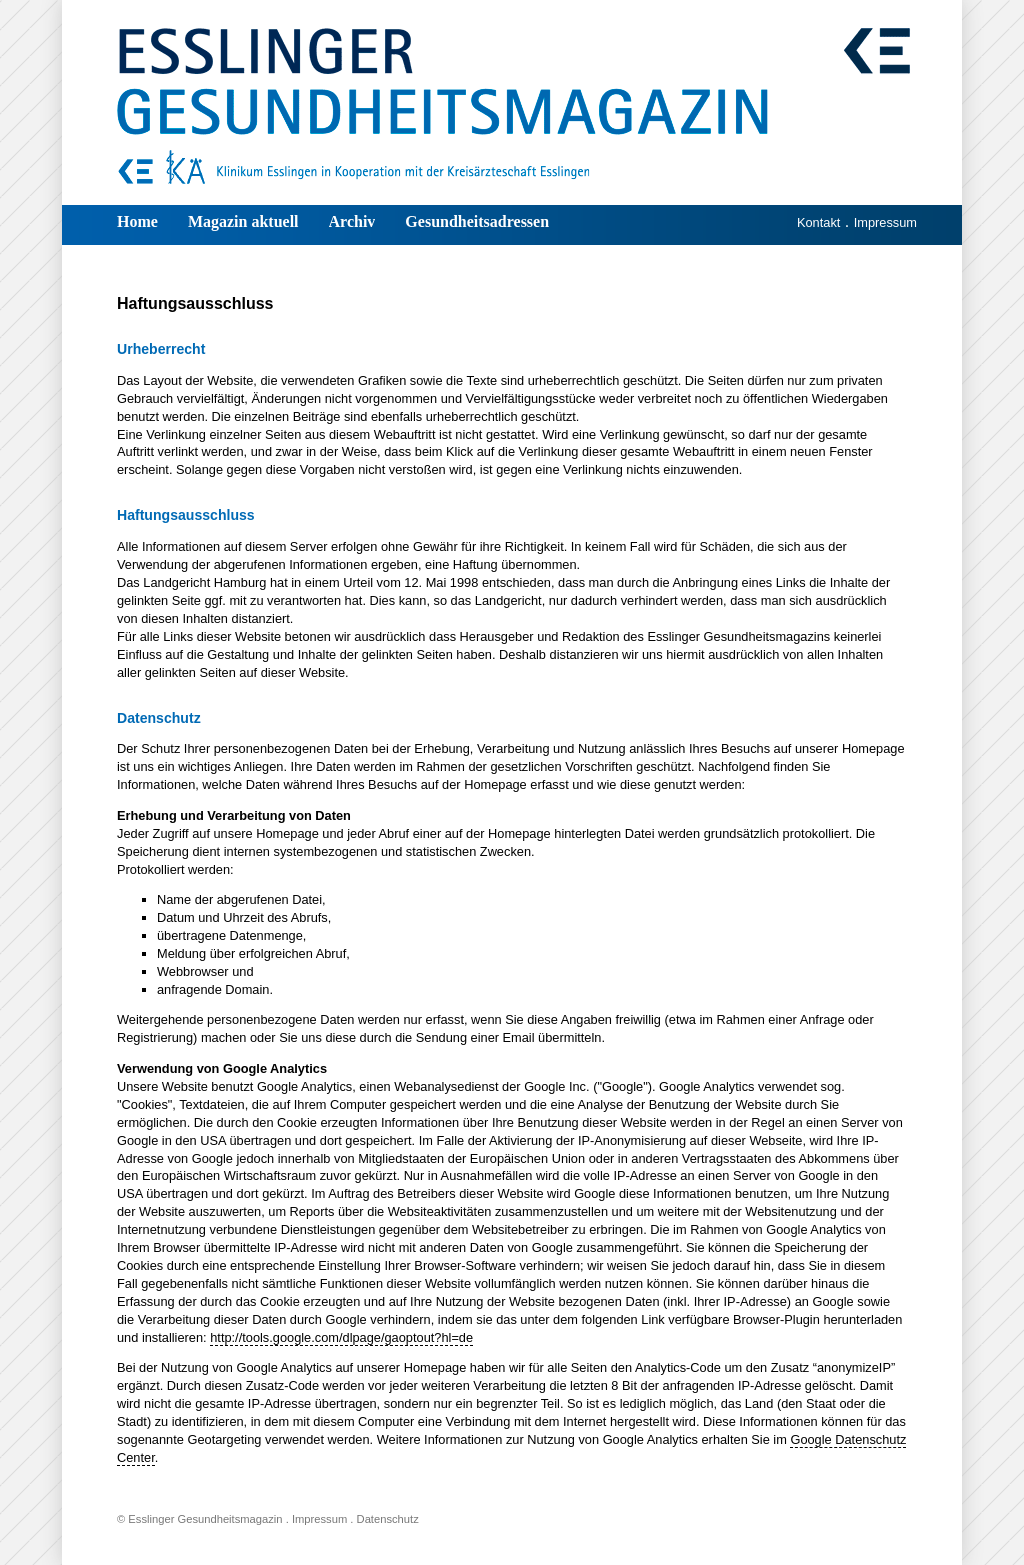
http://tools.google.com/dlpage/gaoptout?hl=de (341, 1337)
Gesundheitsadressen (477, 221)
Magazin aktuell (243, 221)
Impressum (885, 222)
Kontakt (818, 222)
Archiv (352, 221)
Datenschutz (388, 1519)
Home (137, 221)
